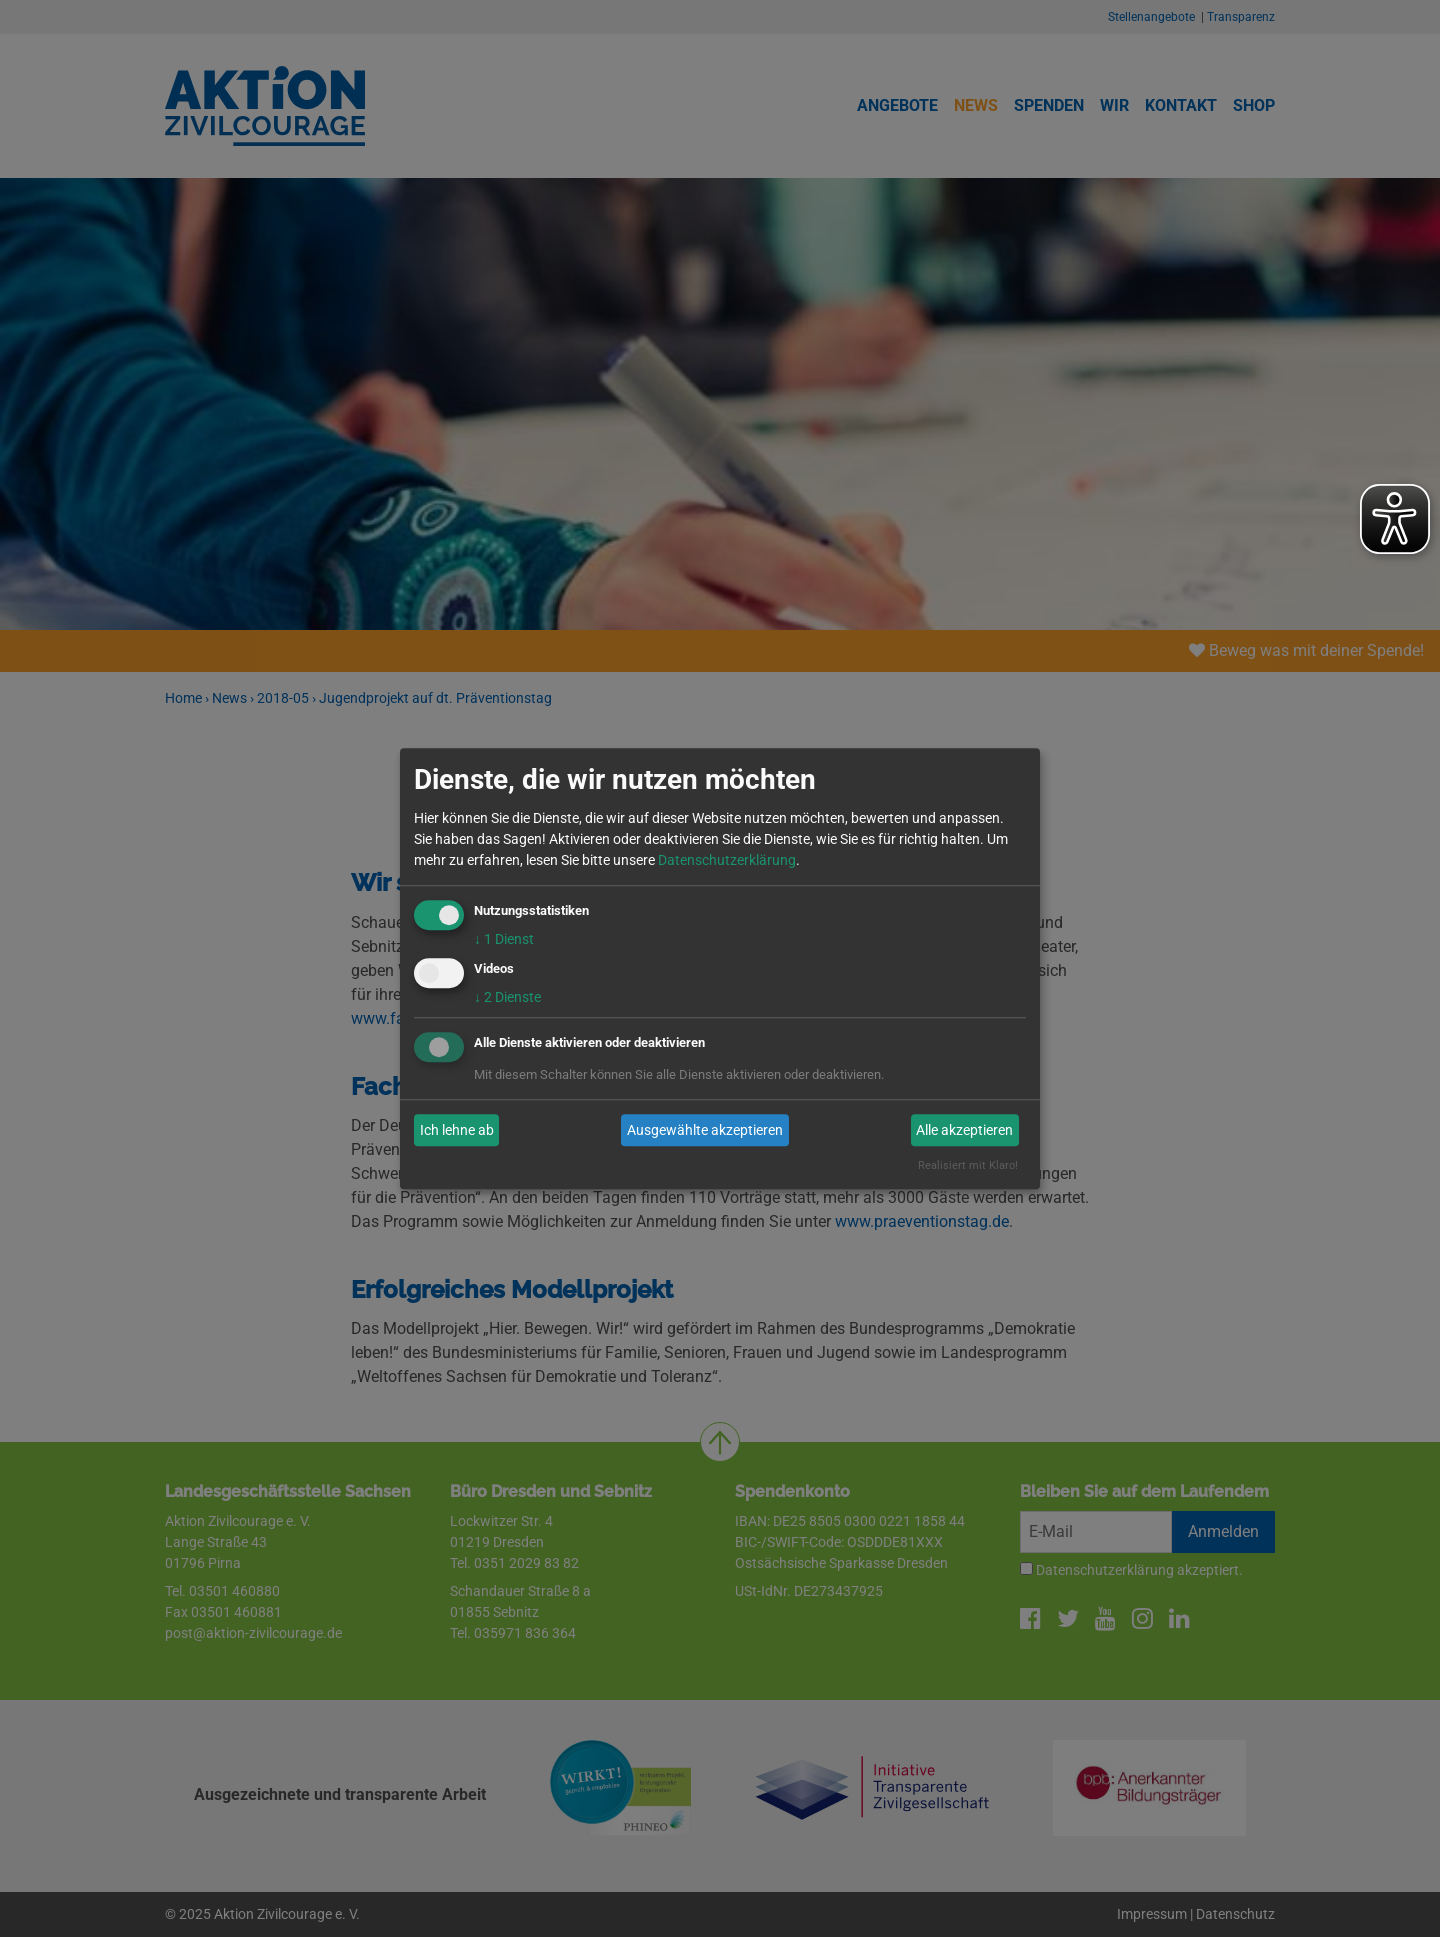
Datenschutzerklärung (727, 860)
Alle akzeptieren (964, 1130)
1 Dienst (504, 939)
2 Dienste (507, 998)
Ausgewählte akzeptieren (705, 1130)
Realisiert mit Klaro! (968, 1166)
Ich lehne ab (457, 1130)
